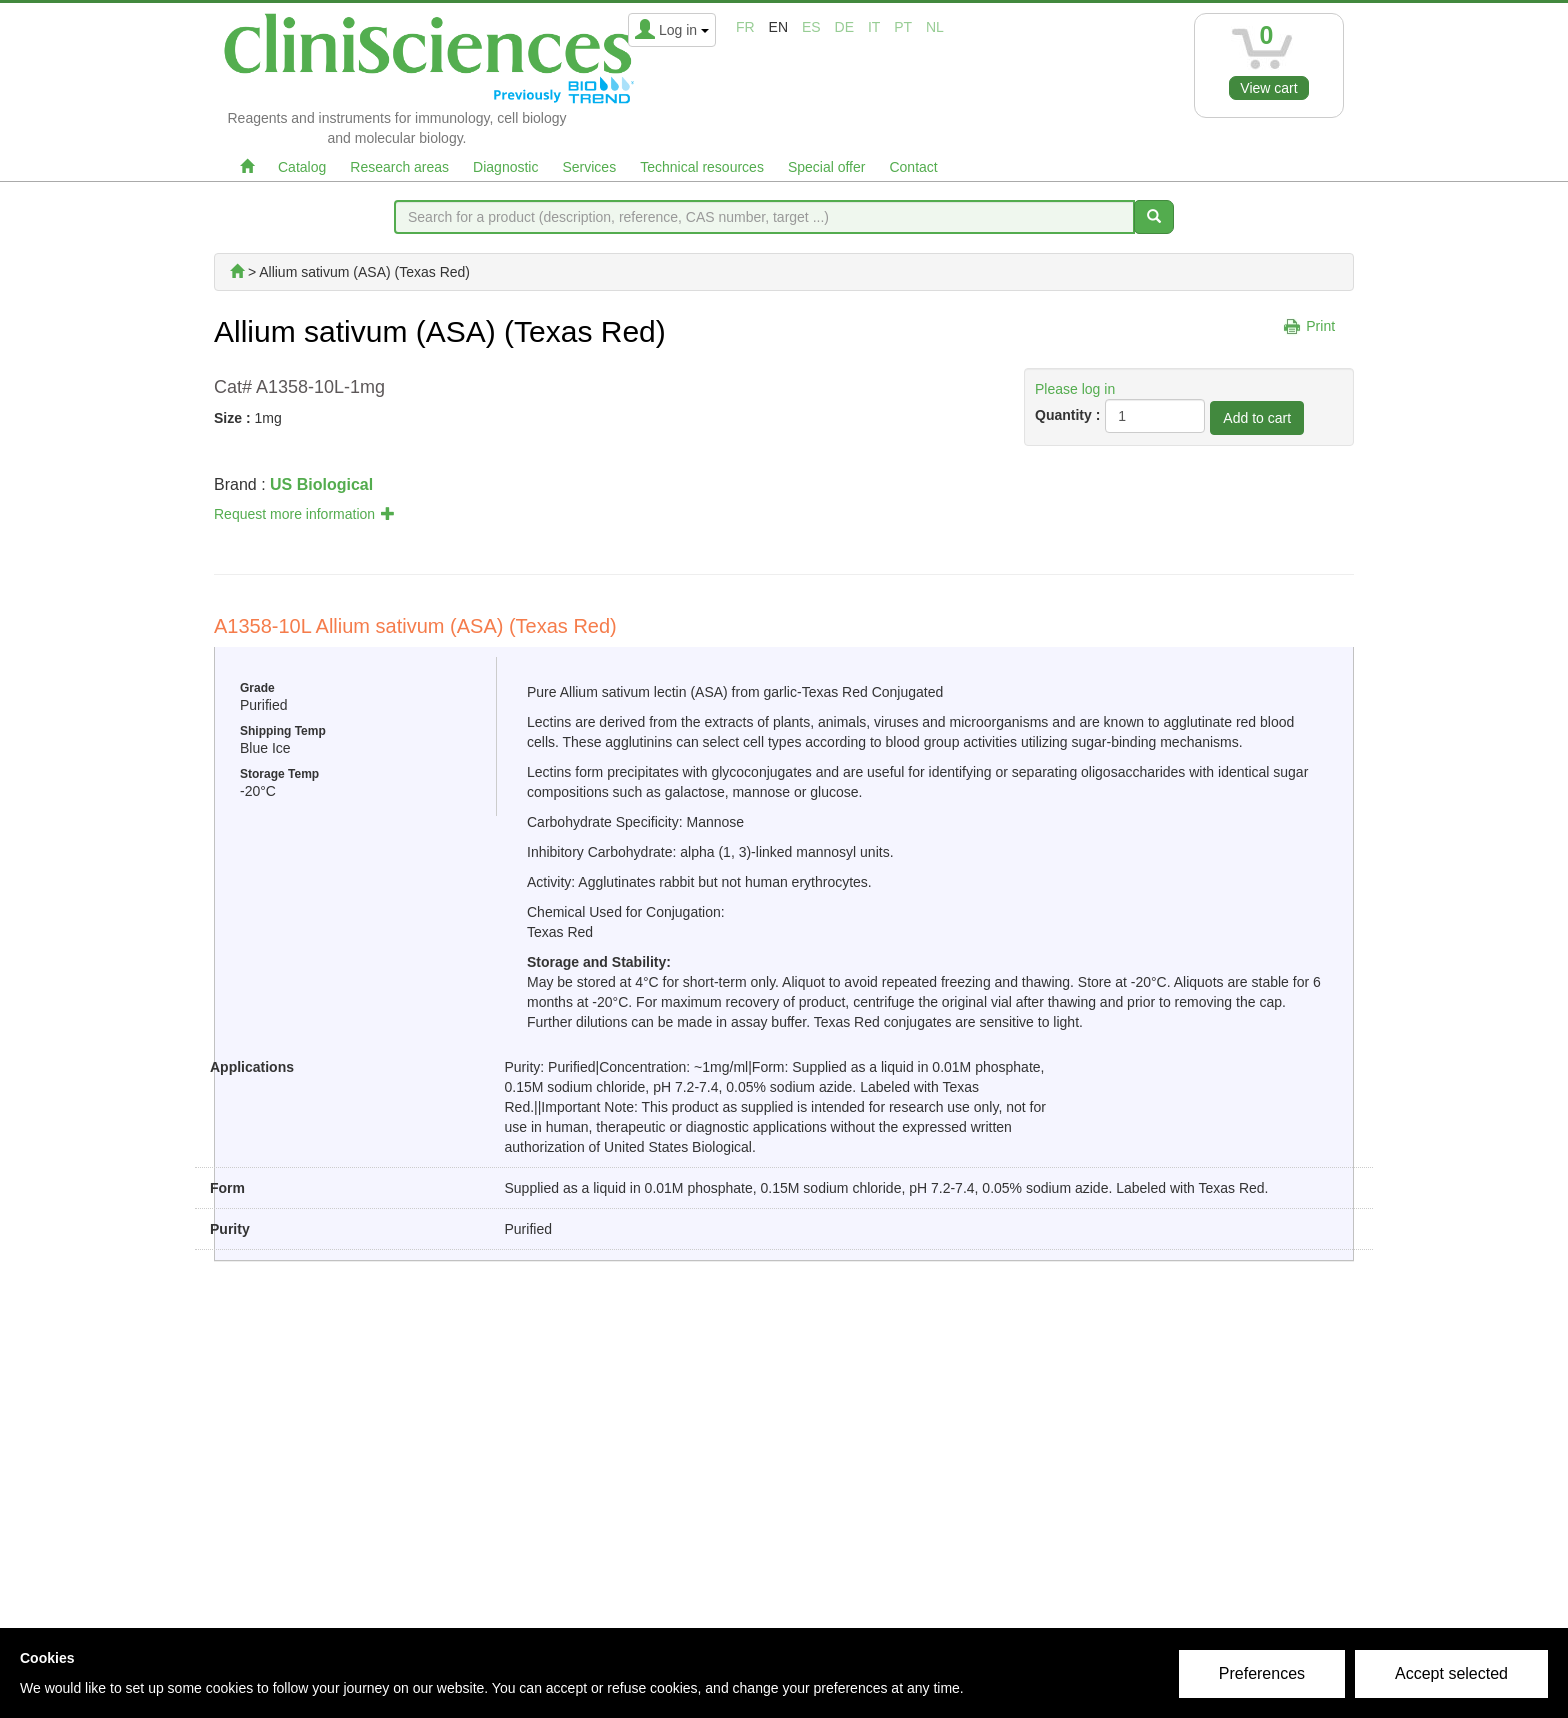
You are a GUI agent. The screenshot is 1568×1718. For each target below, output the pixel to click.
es (811, 27)
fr (745, 27)
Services (589, 167)
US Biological (321, 484)
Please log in (1075, 389)
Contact (913, 167)
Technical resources (702, 167)
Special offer (827, 167)
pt (903, 27)
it (874, 27)
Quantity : (1067, 415)
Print (1320, 326)
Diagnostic (505, 167)
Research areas (399, 167)
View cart (1268, 88)
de (844, 27)
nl (935, 27)
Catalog (302, 167)
